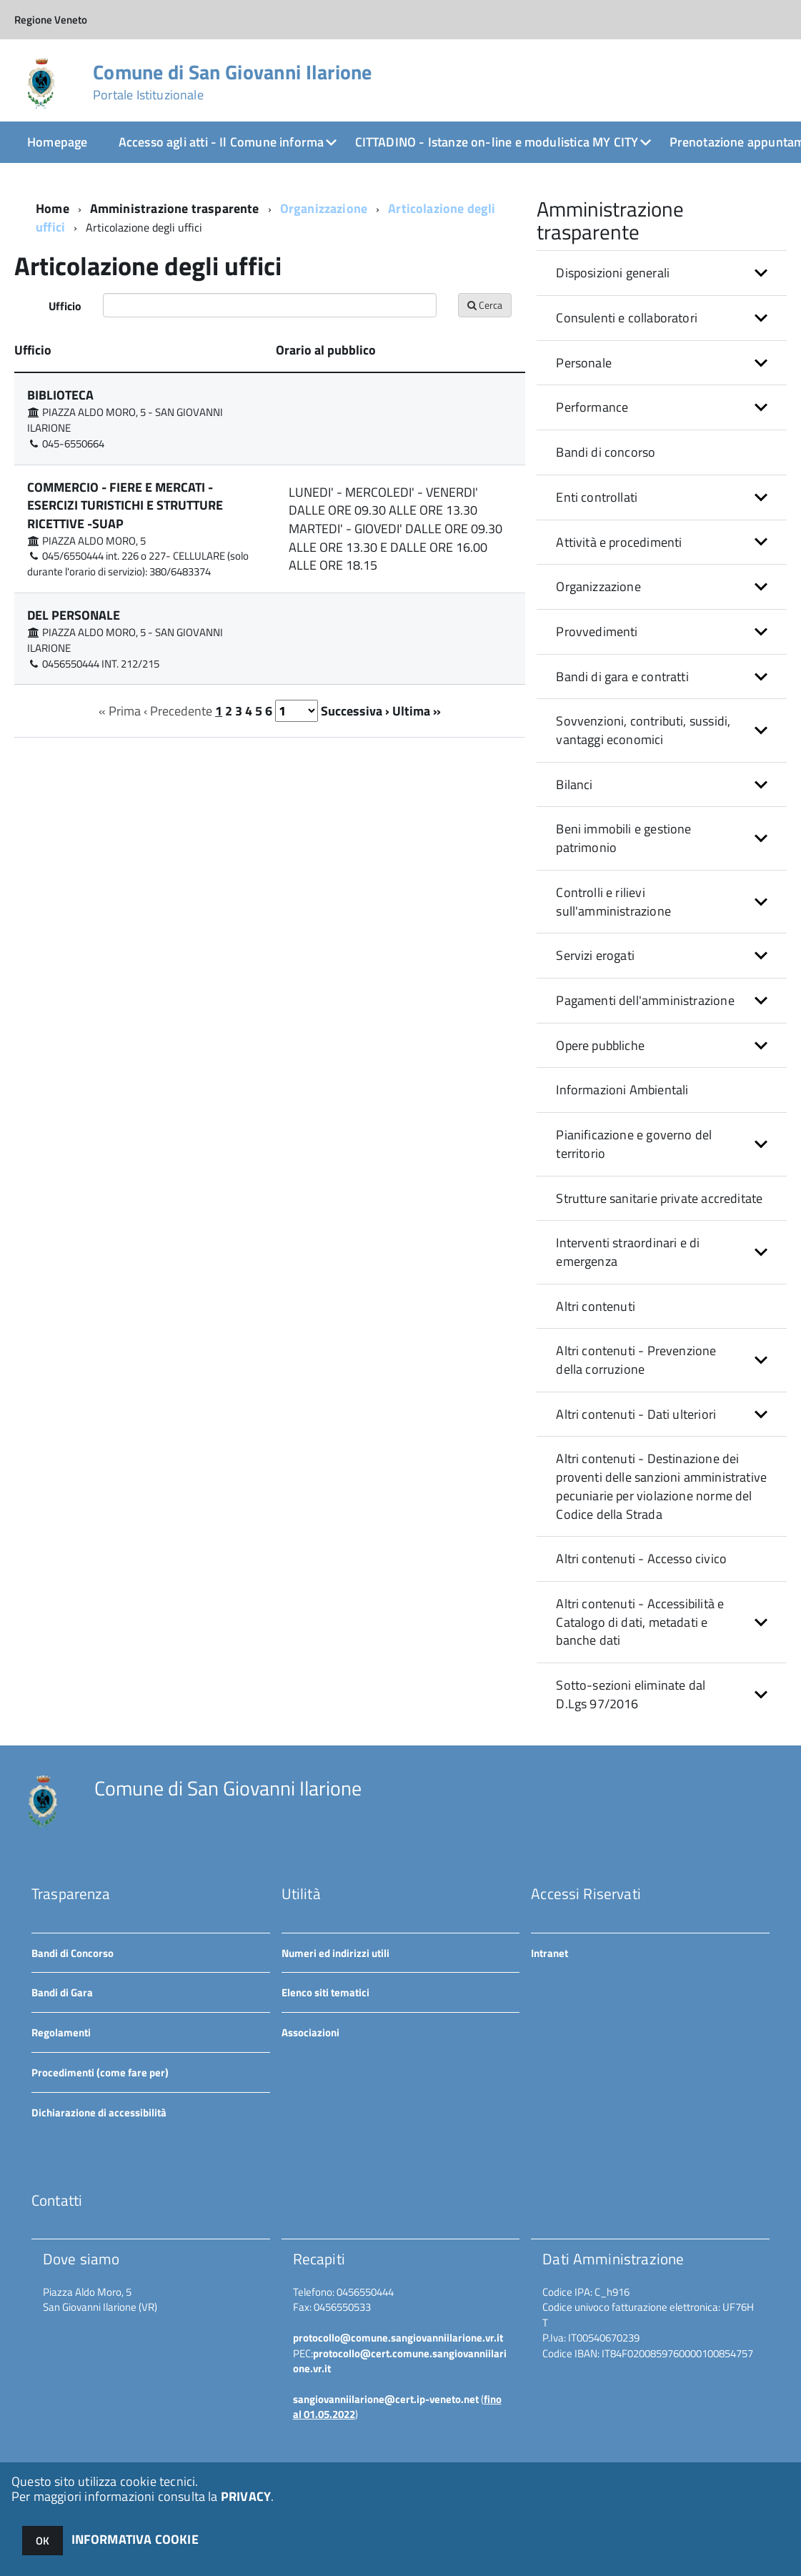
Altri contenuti (595, 1306)
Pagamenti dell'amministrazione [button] (645, 1000)
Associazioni (310, 2032)
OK (42, 2540)
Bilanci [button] (574, 784)
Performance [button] (592, 407)
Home (52, 208)
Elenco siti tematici (325, 1992)
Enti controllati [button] (596, 497)
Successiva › (355, 710)
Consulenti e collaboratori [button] (626, 317)
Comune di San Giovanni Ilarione (232, 82)
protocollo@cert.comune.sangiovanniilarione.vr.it (400, 2361)
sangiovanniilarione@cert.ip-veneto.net (386, 2399)
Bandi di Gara (62, 1992)
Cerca (484, 304)
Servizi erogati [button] (595, 955)
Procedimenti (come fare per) (100, 2072)
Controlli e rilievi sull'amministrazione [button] (613, 902)
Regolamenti (61, 2032)
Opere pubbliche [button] (600, 1045)
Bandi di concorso (605, 452)
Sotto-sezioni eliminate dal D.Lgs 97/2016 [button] (630, 1694)
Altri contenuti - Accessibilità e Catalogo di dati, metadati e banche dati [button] (640, 1622)
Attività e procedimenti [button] (619, 542)
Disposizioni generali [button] (613, 272)
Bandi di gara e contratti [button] (622, 676)
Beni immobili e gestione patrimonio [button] (623, 838)
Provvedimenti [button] (596, 631)
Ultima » (416, 710)
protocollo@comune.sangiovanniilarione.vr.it (398, 2337)
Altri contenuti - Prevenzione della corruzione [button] (636, 1360)
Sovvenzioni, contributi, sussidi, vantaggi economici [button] (643, 730)
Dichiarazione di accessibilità (98, 2112)
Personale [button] (584, 362)
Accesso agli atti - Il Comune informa (221, 142)
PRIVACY (246, 2496)
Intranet (549, 1953)
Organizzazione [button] (598, 586)
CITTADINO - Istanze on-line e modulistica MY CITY (497, 142)
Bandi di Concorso (72, 1953)
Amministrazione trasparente (174, 208)
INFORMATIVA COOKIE (135, 2539)
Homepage (57, 142)
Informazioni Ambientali (622, 1089)
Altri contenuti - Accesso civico (641, 1558)
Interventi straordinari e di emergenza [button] (628, 1252)
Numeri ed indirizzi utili (335, 1953)
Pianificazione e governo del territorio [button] (634, 1144)
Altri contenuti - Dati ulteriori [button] (636, 1414)
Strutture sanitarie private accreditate (659, 1198)
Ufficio (65, 305)
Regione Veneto (50, 19)
